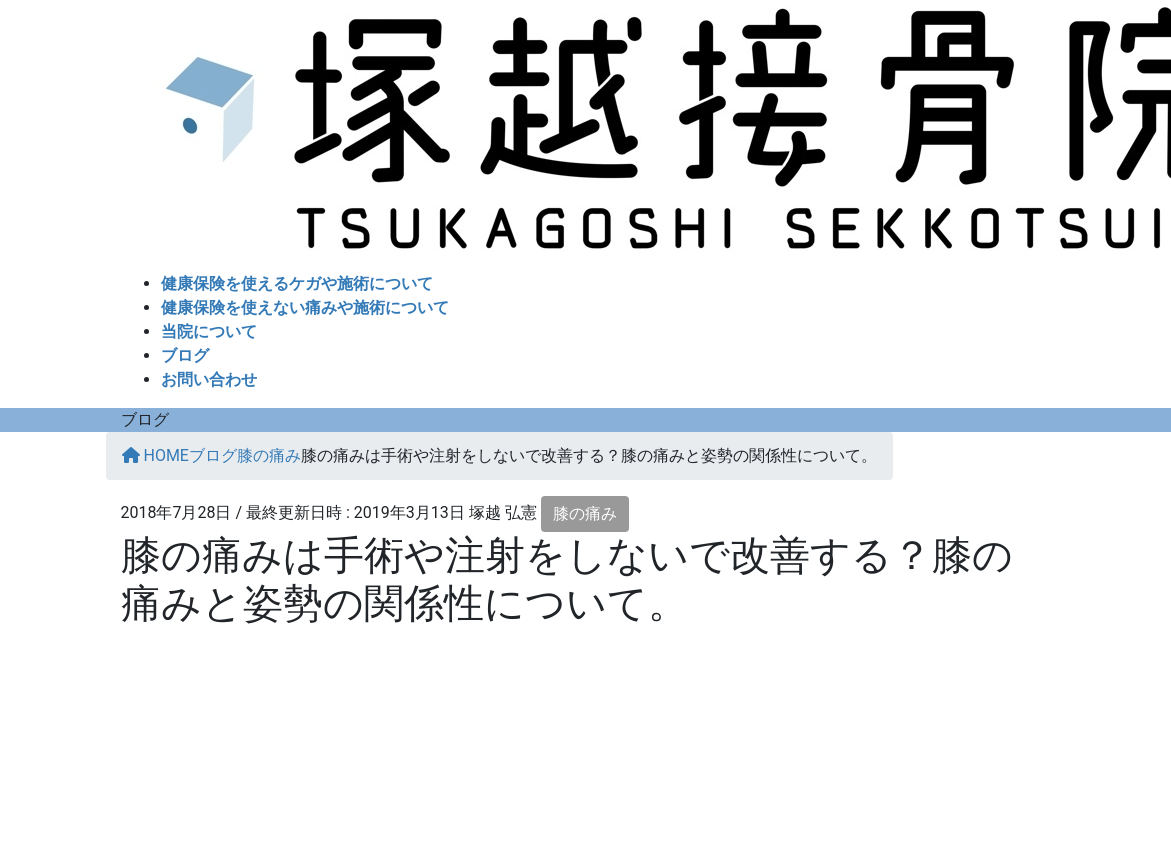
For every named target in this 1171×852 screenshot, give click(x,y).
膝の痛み (585, 513)
